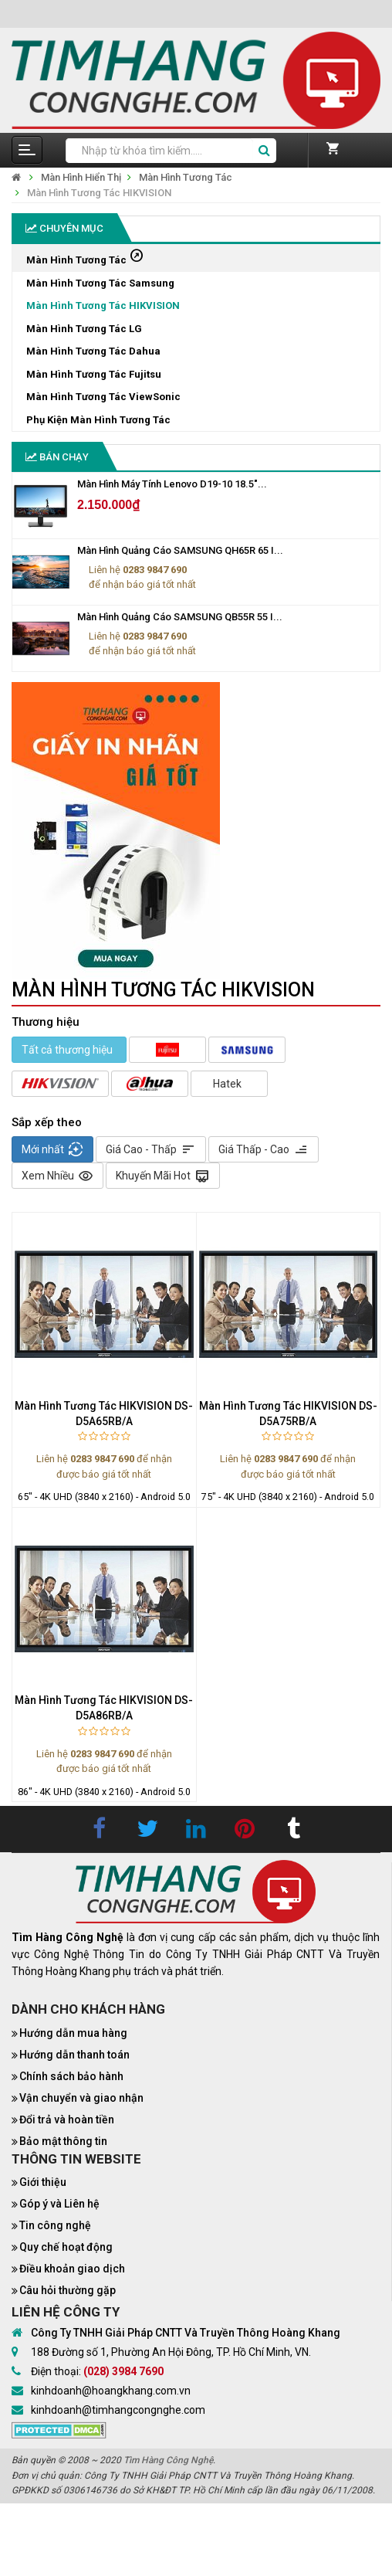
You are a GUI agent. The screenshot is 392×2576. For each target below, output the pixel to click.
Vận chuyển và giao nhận (81, 2098)
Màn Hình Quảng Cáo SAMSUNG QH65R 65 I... (180, 550)
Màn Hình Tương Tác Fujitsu (93, 374)
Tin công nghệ (55, 2225)
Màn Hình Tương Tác (185, 177)
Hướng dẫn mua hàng (73, 2033)
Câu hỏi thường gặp (67, 2290)
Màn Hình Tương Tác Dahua (93, 351)
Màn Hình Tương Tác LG (84, 328)
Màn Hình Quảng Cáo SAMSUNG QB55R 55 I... (179, 617)
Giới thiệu (42, 2182)
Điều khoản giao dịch (72, 2268)
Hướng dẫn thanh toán (74, 2054)
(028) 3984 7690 (123, 2371)
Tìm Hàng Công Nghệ (168, 2460)
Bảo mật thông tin (63, 2141)
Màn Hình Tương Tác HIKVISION (99, 193)
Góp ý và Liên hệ (59, 2204)
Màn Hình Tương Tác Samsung (100, 283)
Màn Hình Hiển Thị (81, 177)
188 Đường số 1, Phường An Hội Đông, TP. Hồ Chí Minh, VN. (171, 2352)
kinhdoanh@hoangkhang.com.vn (111, 2390)
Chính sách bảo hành (71, 2076)
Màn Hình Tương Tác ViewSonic (103, 396)
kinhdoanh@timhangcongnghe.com (118, 2410)
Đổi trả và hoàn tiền (66, 2119)
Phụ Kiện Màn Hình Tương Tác (98, 420)
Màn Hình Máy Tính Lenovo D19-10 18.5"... (172, 484)
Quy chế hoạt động (66, 2247)
